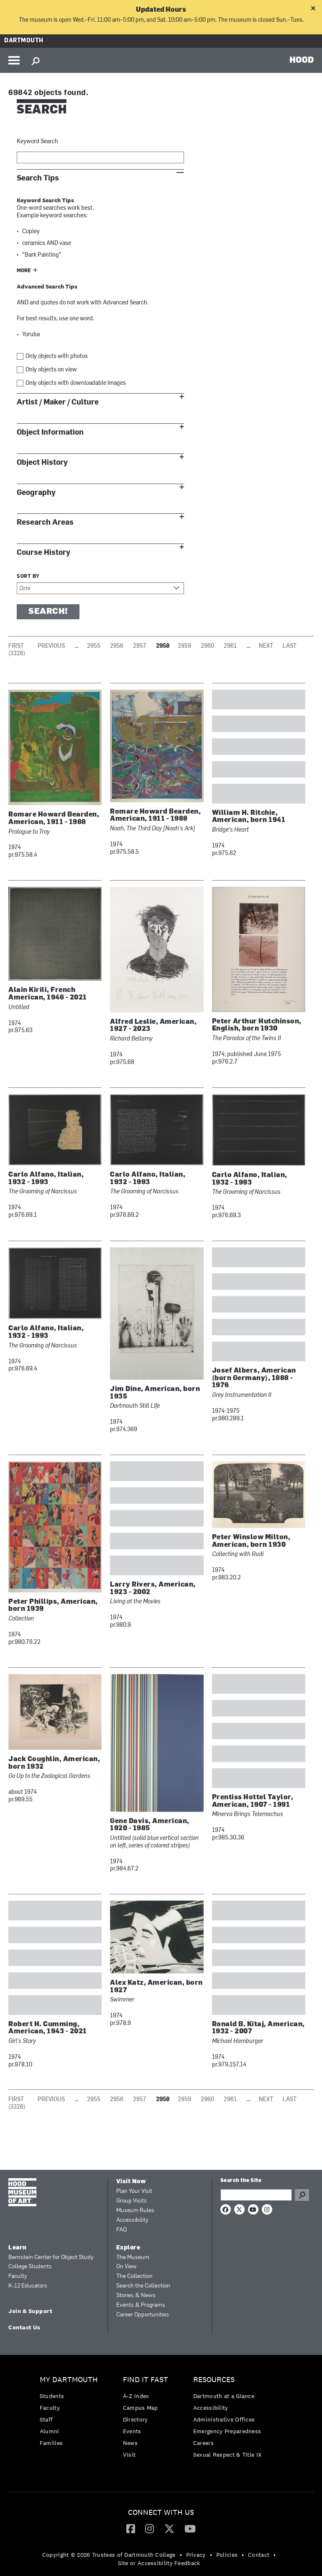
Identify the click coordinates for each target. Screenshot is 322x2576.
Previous (51, 646)
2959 (184, 646)
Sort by (28, 576)
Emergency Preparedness (227, 2431)
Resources (214, 2380)
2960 (207, 646)
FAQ (121, 2230)
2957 (139, 646)
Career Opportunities (142, 2315)
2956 (116, 646)
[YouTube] (190, 2528)
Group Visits (131, 2201)
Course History (43, 552)
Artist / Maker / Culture (58, 402)
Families (51, 2443)
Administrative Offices (224, 2419)
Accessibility (132, 2220)
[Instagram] (149, 2528)
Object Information (50, 432)
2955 (93, 646)
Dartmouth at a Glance (223, 2396)
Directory (135, 2419)
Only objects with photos (57, 356)
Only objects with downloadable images (76, 383)
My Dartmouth (69, 2380)
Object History (42, 462)
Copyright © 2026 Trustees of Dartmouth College (109, 2554)
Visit (129, 2454)
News (130, 2443)
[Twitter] (169, 2528)
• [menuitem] (181, 2554)
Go (302, 2195)
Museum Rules (135, 2211)
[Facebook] (130, 2528)
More (24, 270)
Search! (48, 612)
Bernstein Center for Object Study (51, 2257)
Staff (46, 2419)
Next (266, 646)
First (16, 646)
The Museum (132, 2257)
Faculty (17, 2276)
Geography (36, 492)
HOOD (302, 59)
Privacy (196, 2554)
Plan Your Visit (134, 2191)
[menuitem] (71, 2413)
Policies (227, 2554)
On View (126, 2267)
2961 (230, 646)
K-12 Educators (27, 2286)
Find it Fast (145, 2380)
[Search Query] (256, 2195)
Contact (258, 2554)
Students (52, 2396)
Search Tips (38, 178)
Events (132, 2431)
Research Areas (45, 522)
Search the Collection (143, 2286)
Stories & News (136, 2296)
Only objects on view (51, 370)
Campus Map (140, 2407)
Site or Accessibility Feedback (159, 2563)
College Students (30, 2267)
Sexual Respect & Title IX (227, 2454)
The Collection (134, 2276)
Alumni (49, 2431)
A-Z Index (136, 2396)
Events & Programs (140, 2305)
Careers (203, 2443)
